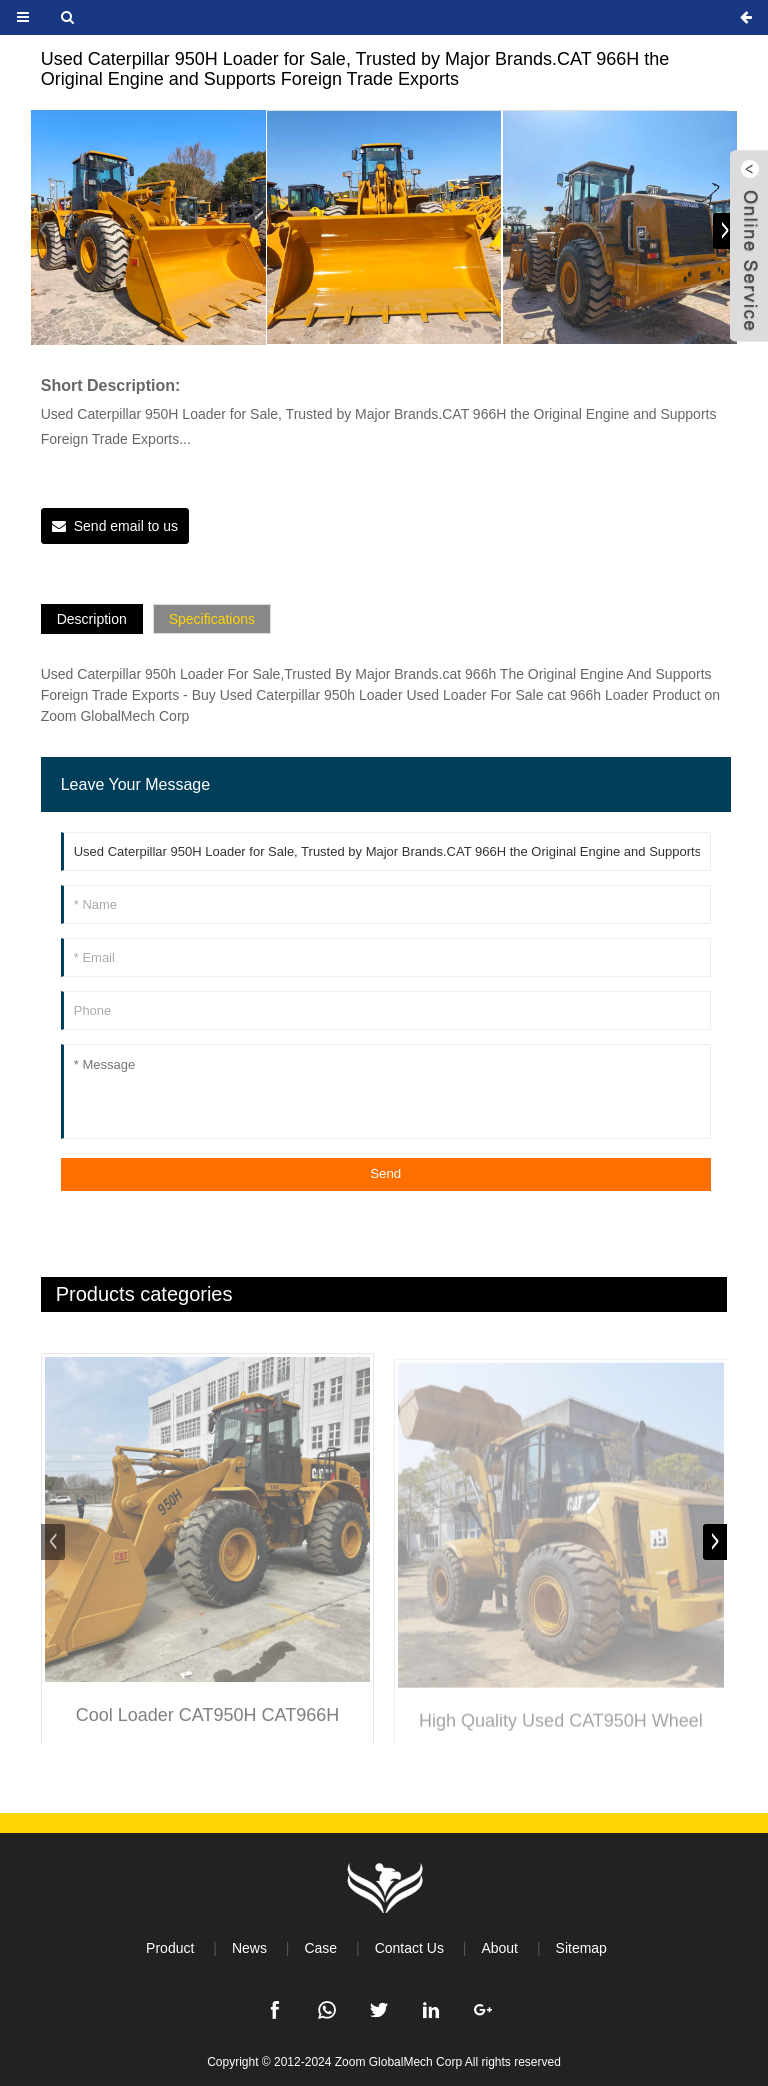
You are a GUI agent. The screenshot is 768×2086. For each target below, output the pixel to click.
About (499, 1948)
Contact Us (409, 1948)
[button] (725, 231)
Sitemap (581, 1948)
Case (320, 1948)
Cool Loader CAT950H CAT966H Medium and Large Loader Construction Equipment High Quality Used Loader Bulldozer (207, 1734)
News (249, 1948)
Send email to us (126, 526)
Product (170, 1948)
